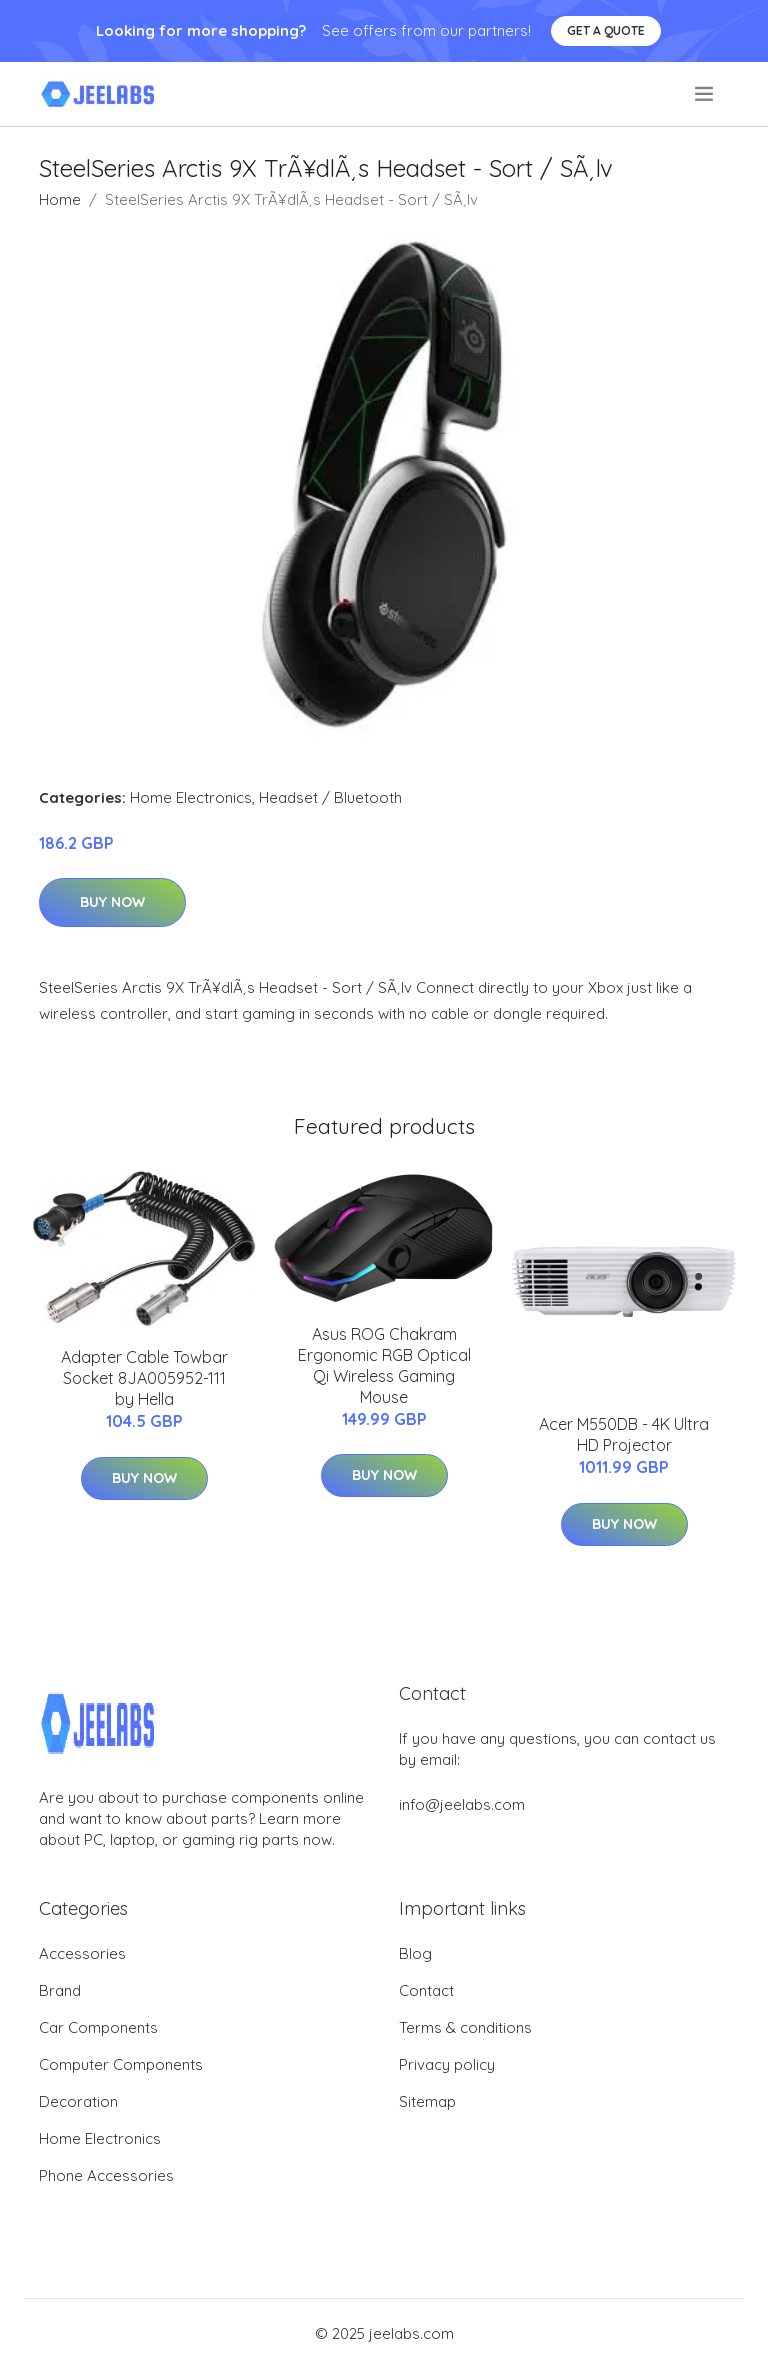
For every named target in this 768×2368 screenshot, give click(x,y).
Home (60, 199)
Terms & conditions (465, 2027)
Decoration (78, 2101)
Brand (60, 1990)
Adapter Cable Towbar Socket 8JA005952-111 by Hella (144, 1378)
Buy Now (112, 902)
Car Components (98, 2027)
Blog (415, 1953)
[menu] (705, 94)
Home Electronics (191, 797)
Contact (426, 1990)
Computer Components (121, 2064)
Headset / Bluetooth (330, 797)
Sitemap (427, 2101)
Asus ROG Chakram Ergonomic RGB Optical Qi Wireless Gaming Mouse (384, 1365)
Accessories (82, 1953)
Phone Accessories (106, 2175)
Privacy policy (447, 2064)
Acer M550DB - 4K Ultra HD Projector (624, 1434)
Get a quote (606, 30)
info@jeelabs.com (462, 1804)
